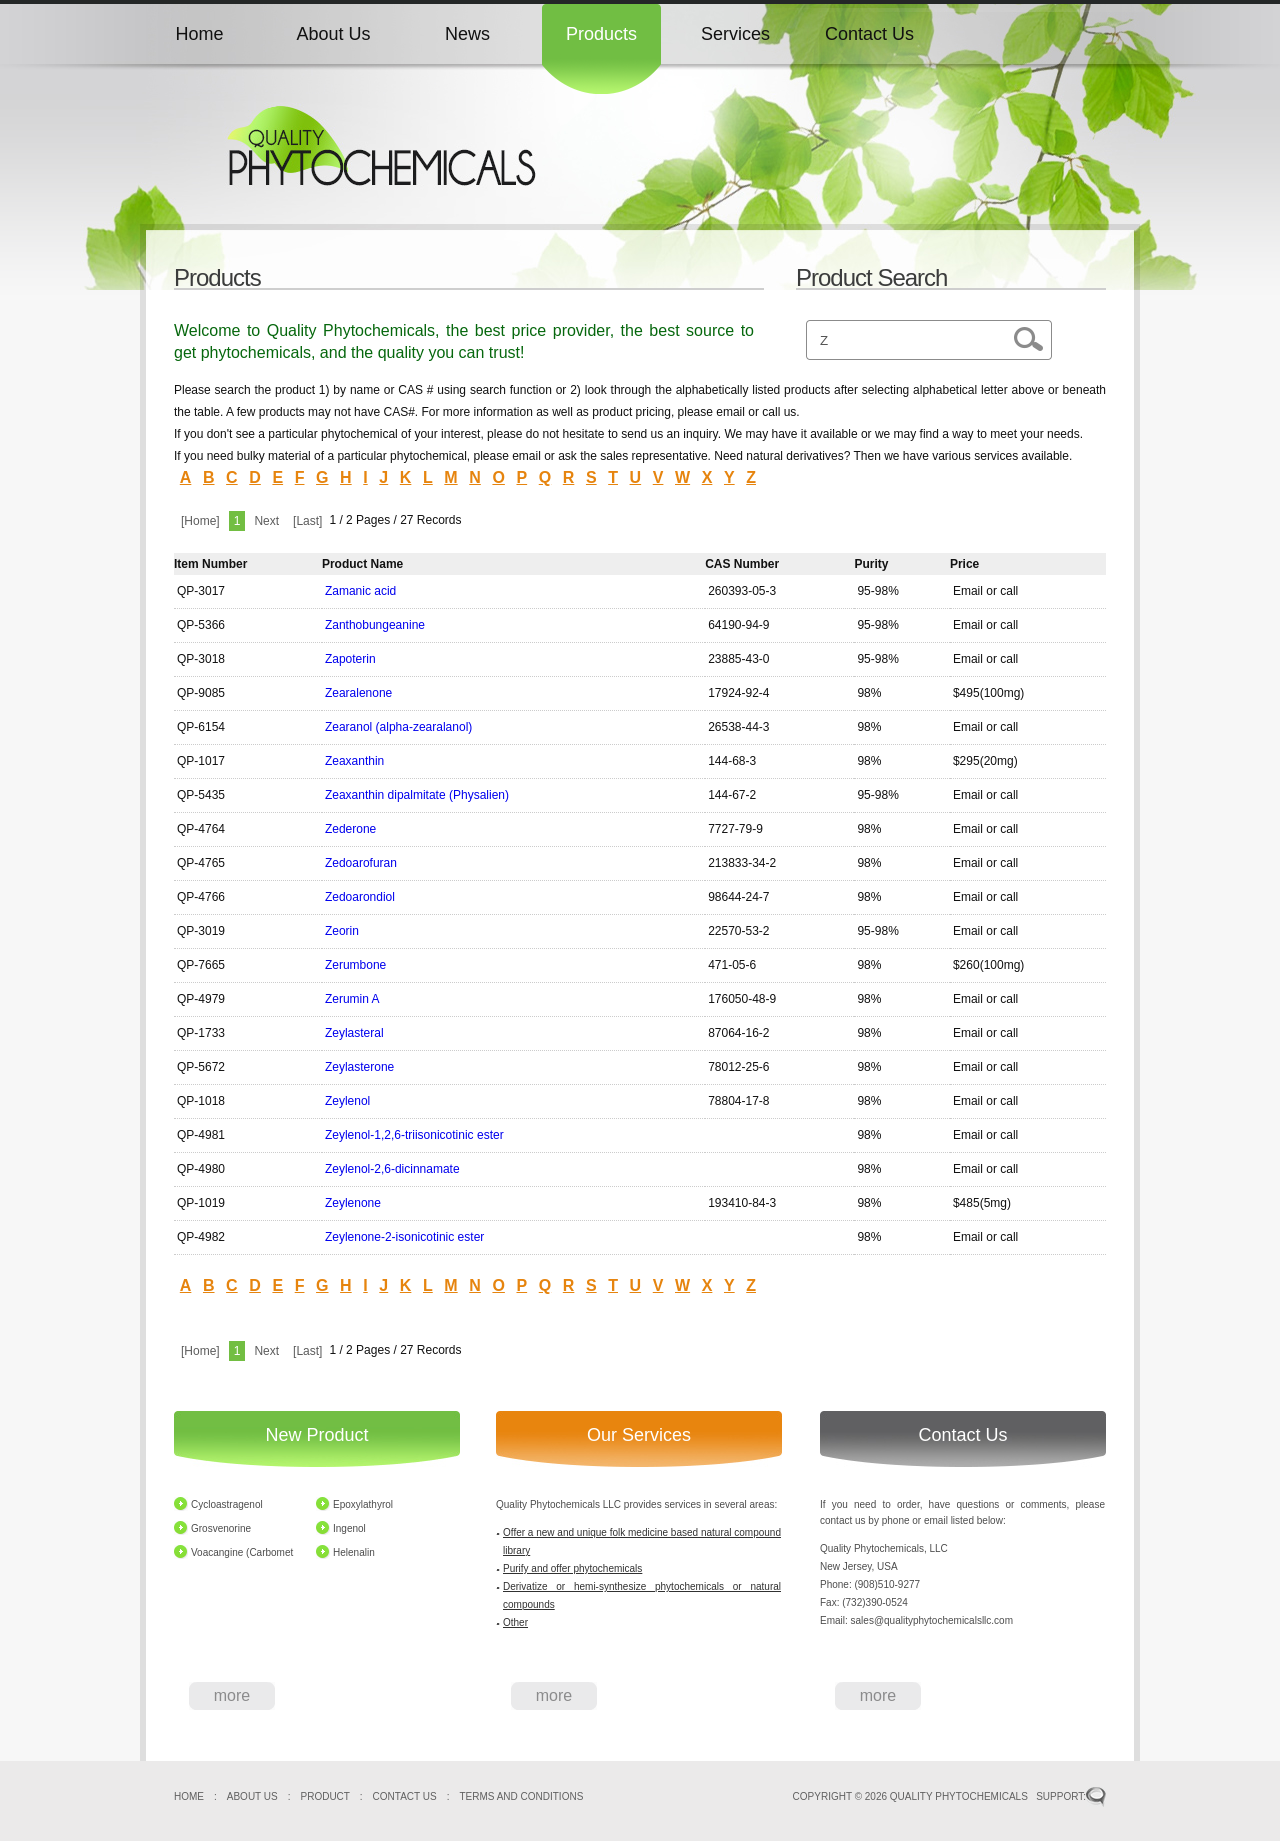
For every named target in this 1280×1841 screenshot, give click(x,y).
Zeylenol (347, 1101)
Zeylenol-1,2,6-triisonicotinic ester (414, 1135)
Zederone (350, 829)
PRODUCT (325, 1796)
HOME (189, 1796)
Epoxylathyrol (363, 1504)
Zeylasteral (354, 1033)
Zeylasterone (359, 1067)
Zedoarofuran (361, 863)
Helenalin (354, 1552)
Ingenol (349, 1528)
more (232, 1695)
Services (735, 34)
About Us (333, 34)
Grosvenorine (221, 1528)
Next (266, 521)
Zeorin (342, 931)
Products (601, 34)
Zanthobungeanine (375, 625)
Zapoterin (350, 659)
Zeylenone (353, 1203)
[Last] (307, 521)
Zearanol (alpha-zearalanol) (398, 727)
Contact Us (869, 34)
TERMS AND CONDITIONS (521, 1796)
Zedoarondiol (360, 897)
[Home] (200, 521)
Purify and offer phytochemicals (572, 1568)
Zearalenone (358, 693)
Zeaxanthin (354, 761)
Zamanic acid (360, 591)
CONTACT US (405, 1796)
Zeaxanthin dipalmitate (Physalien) (417, 795)
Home (199, 34)
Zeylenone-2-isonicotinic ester (404, 1237)
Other (515, 1622)
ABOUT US (252, 1796)
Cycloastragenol (227, 1504)
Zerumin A (352, 999)
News (467, 34)
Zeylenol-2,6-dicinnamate (392, 1169)
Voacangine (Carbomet (242, 1552)
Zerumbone (355, 965)
